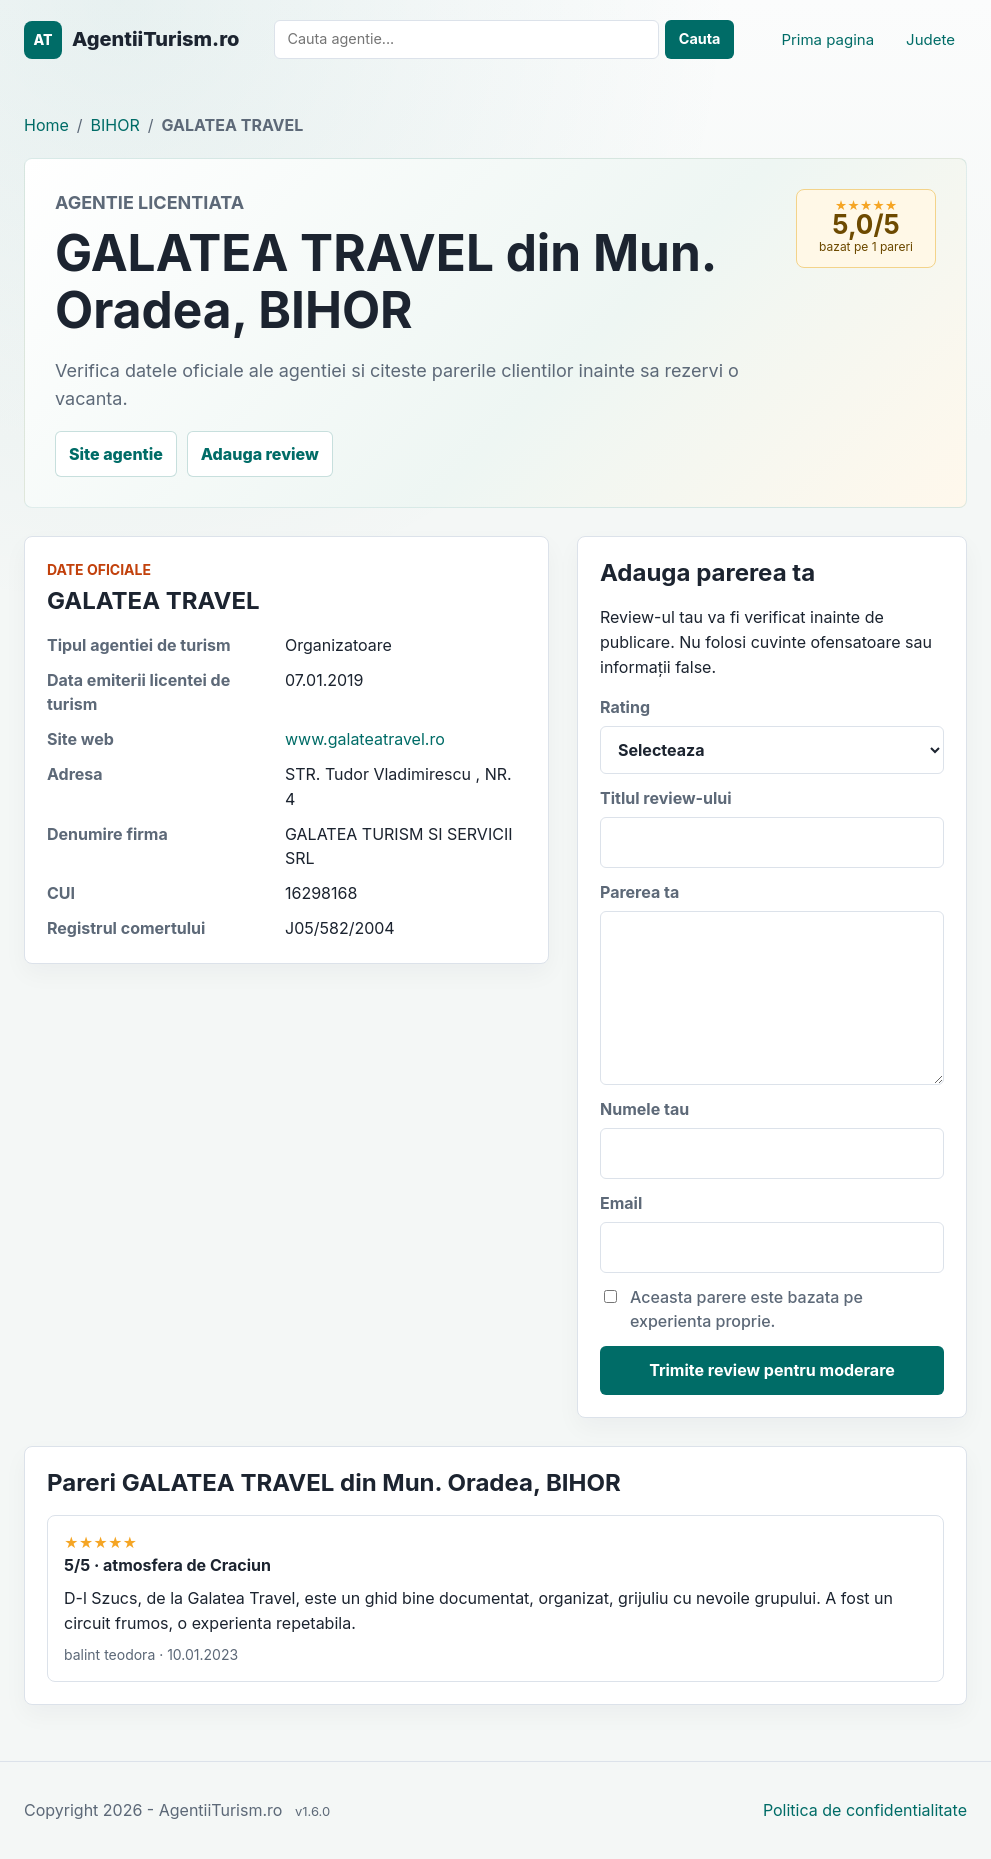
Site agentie (116, 454)
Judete (930, 39)
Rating (772, 735)
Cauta (700, 38)
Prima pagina (827, 39)
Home (46, 125)
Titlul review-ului (772, 828)
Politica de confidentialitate (865, 1810)
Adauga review (260, 454)
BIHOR (115, 125)
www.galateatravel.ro (365, 739)
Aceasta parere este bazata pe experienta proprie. (733, 1309)
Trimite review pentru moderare (772, 1370)
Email (772, 1233)
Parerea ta (772, 984)
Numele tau (772, 1139)
